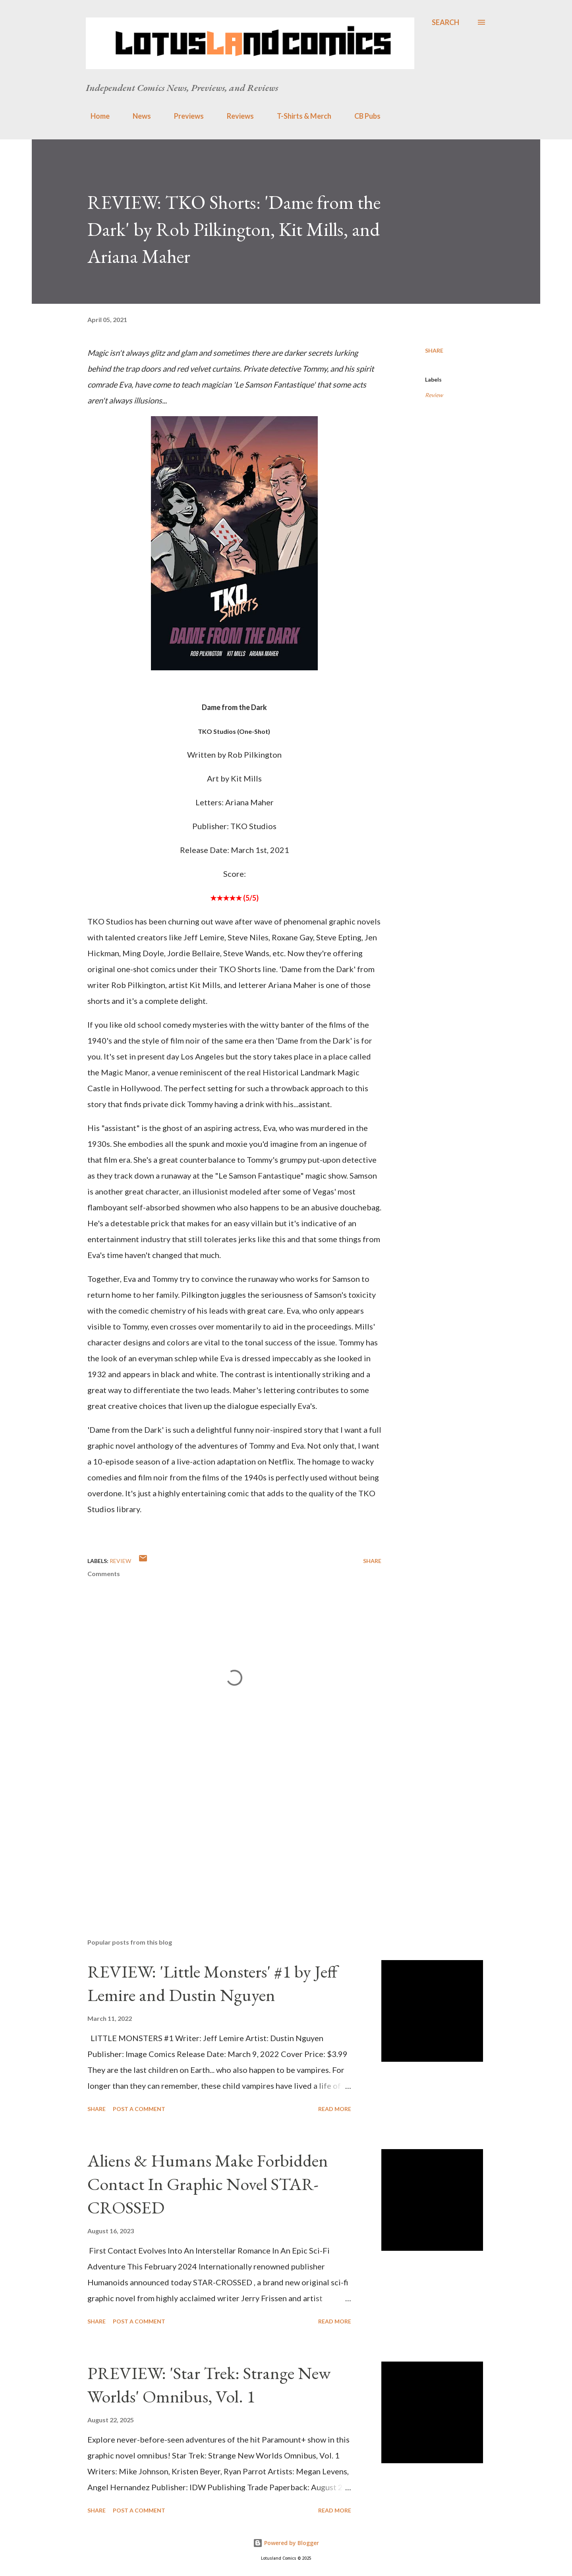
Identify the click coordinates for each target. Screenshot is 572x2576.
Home (95, 116)
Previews (184, 116)
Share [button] (434, 350)
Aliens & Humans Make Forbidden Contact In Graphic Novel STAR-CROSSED (207, 2183)
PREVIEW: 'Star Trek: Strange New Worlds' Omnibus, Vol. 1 (208, 2385)
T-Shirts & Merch (299, 116)
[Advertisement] (221, 1839)
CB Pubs (363, 116)
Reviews (235, 116)
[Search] (445, 22)
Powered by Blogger (286, 2543)
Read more (334, 2108)
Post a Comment (139, 2108)
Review (434, 395)
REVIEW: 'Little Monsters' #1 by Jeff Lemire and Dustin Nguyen (212, 1983)
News (137, 116)
